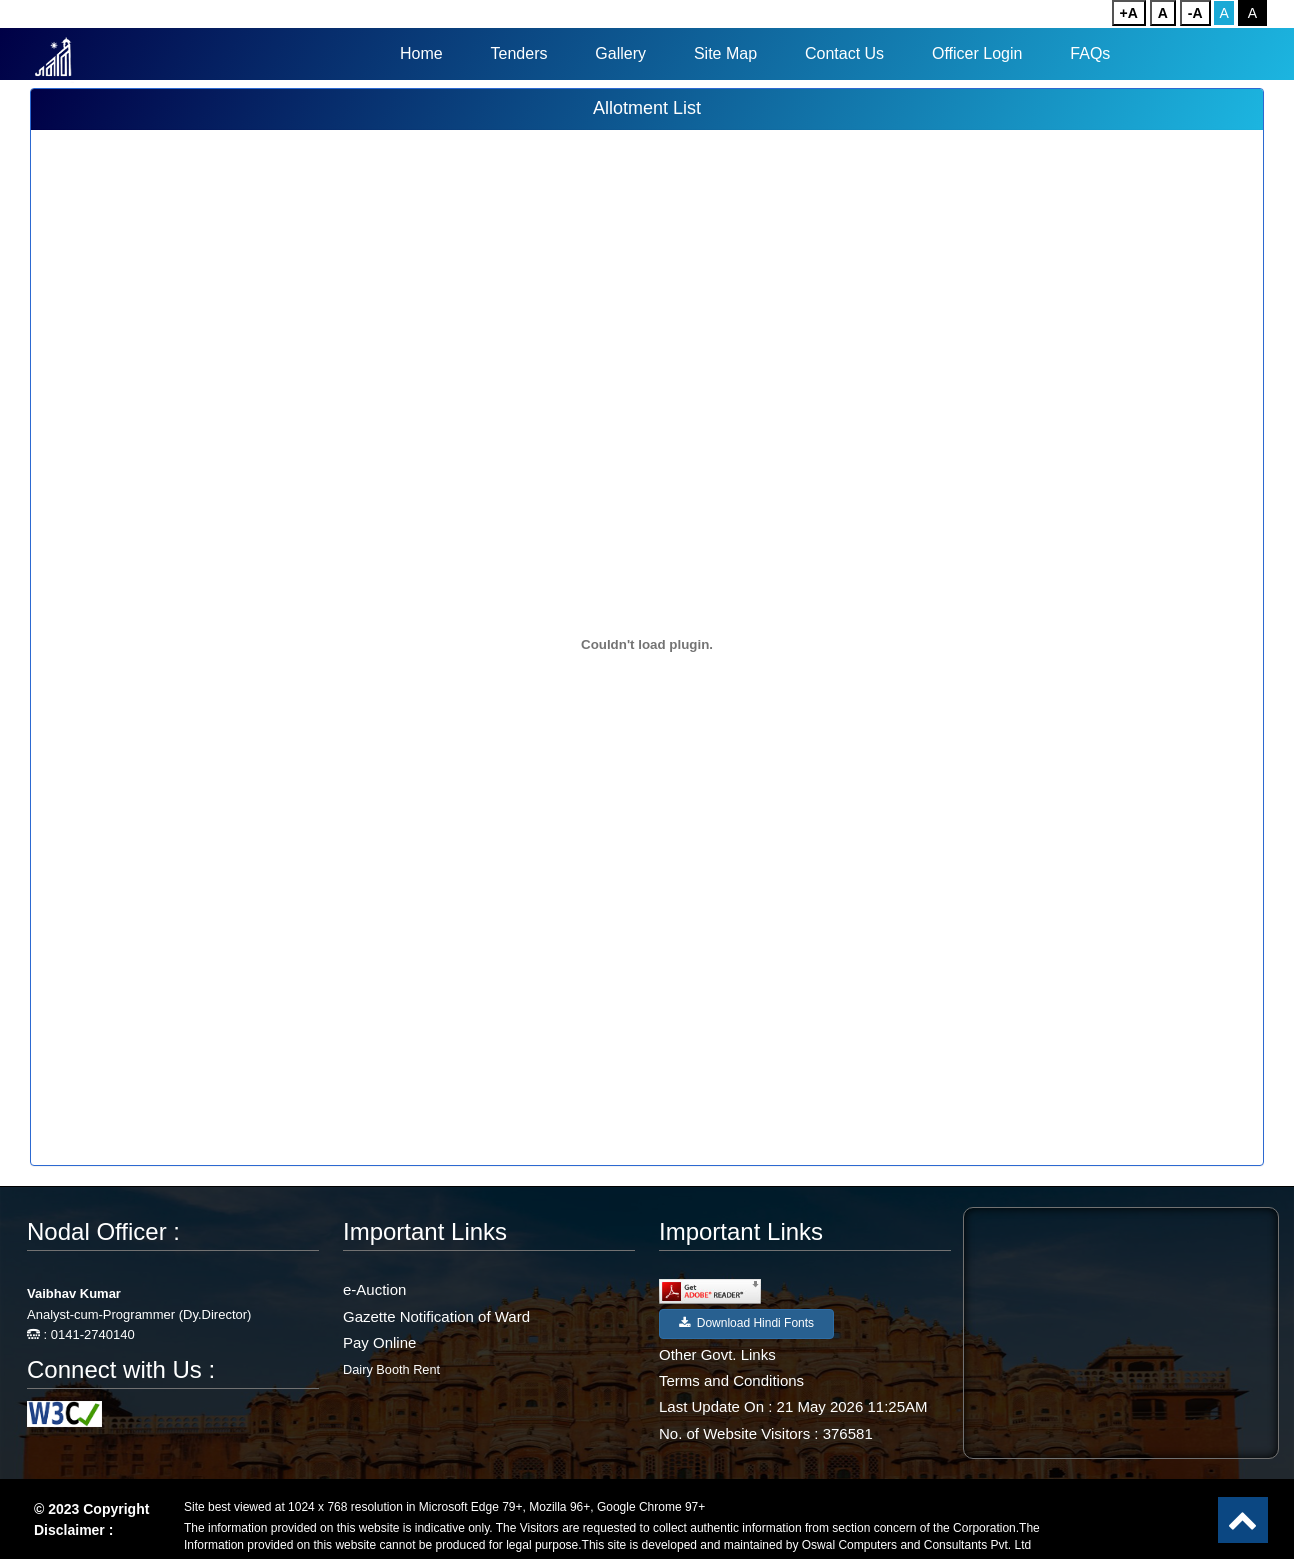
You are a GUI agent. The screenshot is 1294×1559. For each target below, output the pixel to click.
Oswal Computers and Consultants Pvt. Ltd (916, 1545)
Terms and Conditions (731, 1380)
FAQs (1090, 53)
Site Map (725, 53)
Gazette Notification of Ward (436, 1316)
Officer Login (977, 53)
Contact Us (844, 53)
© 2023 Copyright (91, 1509)
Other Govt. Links (717, 1354)
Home (421, 53)
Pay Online (379, 1342)
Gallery (620, 53)
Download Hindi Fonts (746, 1323)
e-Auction (374, 1289)
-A (1195, 13)
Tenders (519, 53)
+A (1129, 13)
